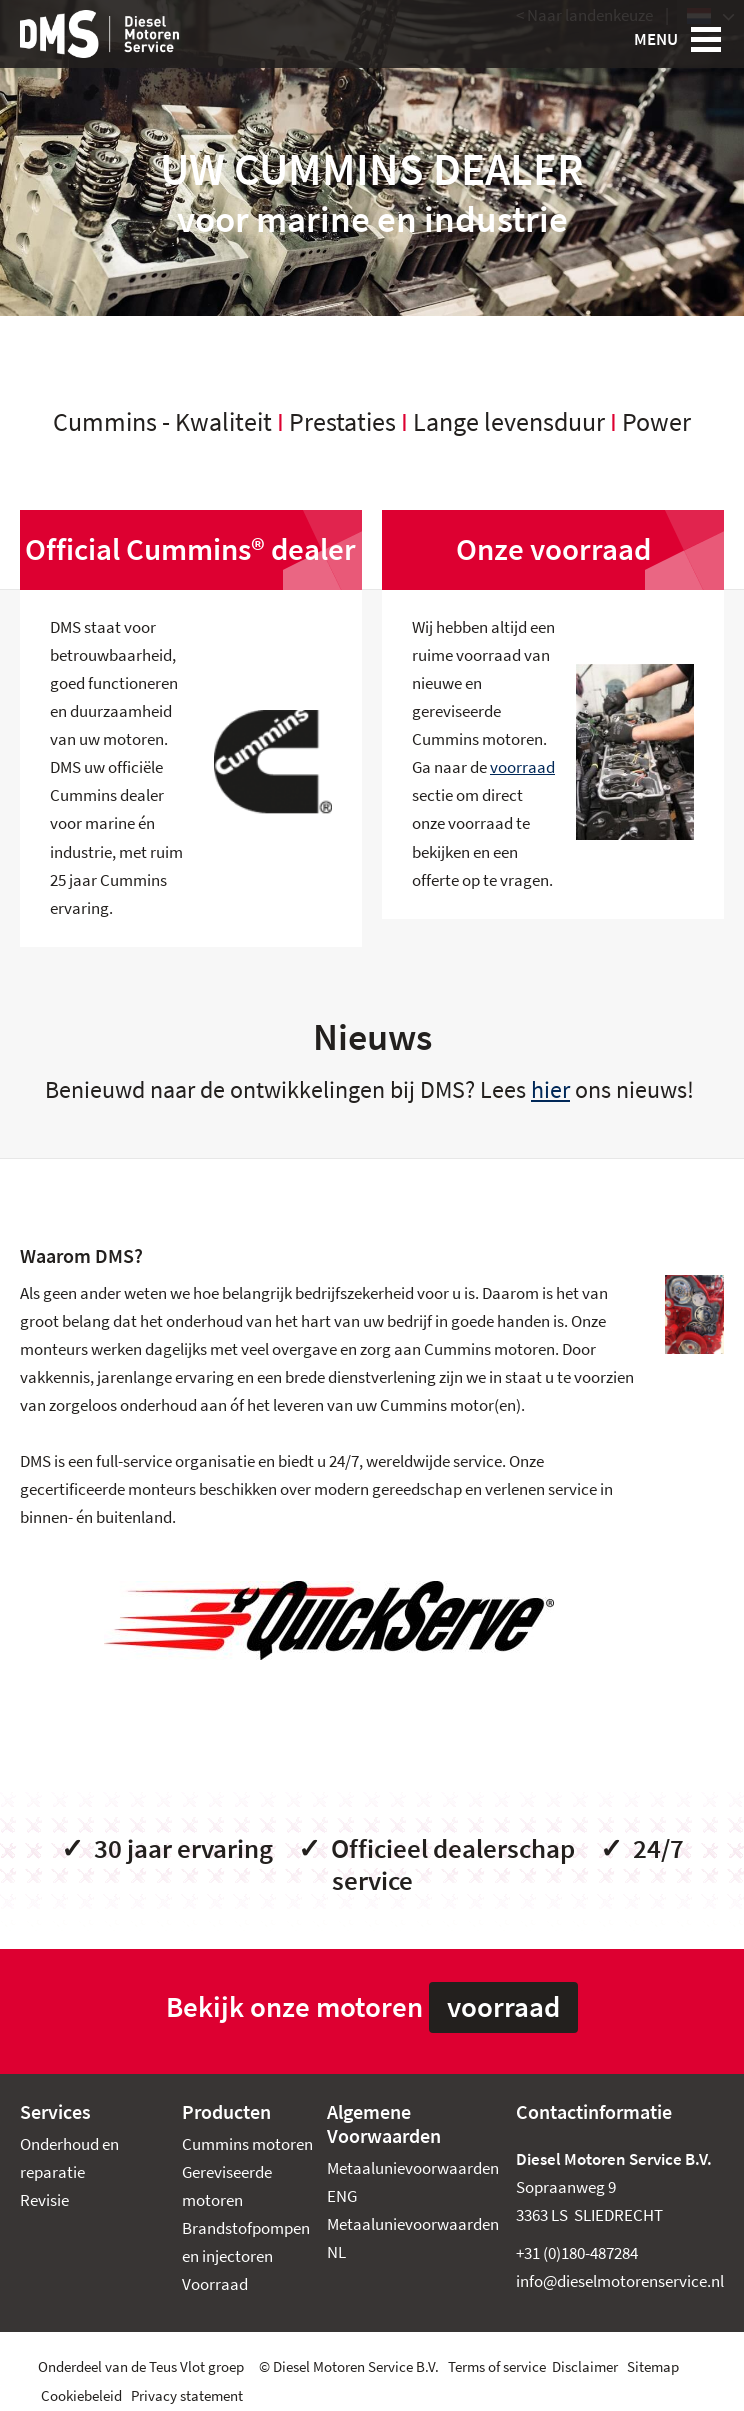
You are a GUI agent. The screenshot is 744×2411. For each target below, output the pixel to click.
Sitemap (653, 2367)
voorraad (522, 767)
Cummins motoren (247, 2144)
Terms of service (497, 2367)
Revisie (44, 2200)
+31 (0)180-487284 (577, 2253)
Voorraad (215, 2284)
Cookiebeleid (81, 2396)
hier (550, 1090)
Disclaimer (585, 2367)
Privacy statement (187, 2396)
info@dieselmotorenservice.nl (620, 2281)
